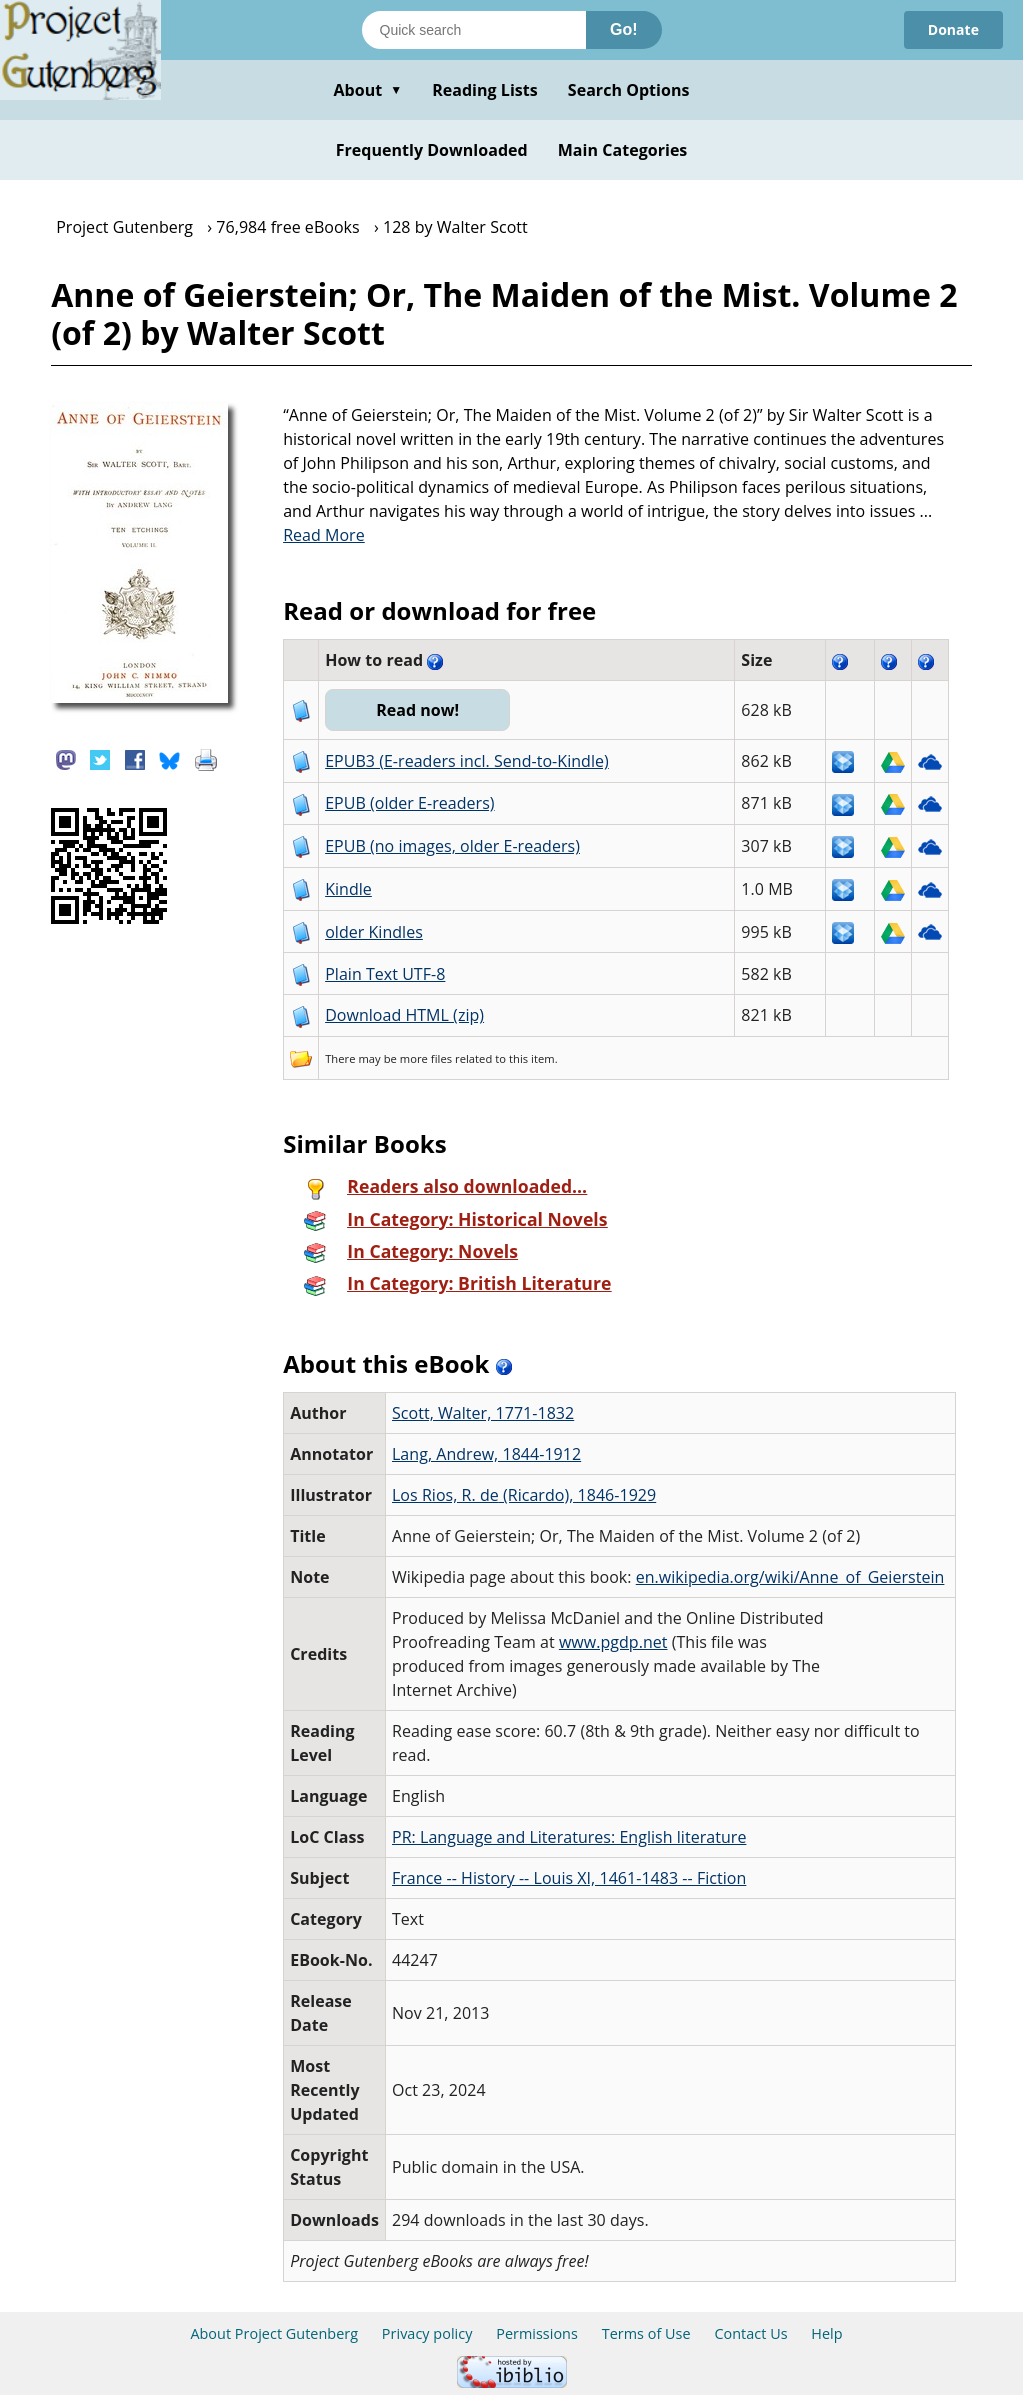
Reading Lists (485, 90)
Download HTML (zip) (404, 1015)
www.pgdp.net (613, 1642)
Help (826, 2333)
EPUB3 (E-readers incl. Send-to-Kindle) (467, 761)
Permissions (537, 2333)
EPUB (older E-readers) (409, 803)
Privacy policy (427, 2333)
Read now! (417, 710)
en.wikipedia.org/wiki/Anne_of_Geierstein (790, 1577)
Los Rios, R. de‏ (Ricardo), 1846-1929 (524, 1495)
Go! (624, 29)
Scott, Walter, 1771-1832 (483, 1413)
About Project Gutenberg (274, 2333)
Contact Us (750, 2333)
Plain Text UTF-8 (385, 974)
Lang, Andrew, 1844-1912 (486, 1454)
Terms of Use (646, 2333)
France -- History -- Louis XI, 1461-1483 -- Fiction (569, 1878)
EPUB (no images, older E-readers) (452, 846)
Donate (953, 29)
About (367, 90)
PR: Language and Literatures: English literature (569, 1837)
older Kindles (374, 932)
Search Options (629, 90)
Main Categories (623, 150)
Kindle (348, 889)
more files (426, 1058)
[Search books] (474, 30)
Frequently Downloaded (432, 150)
